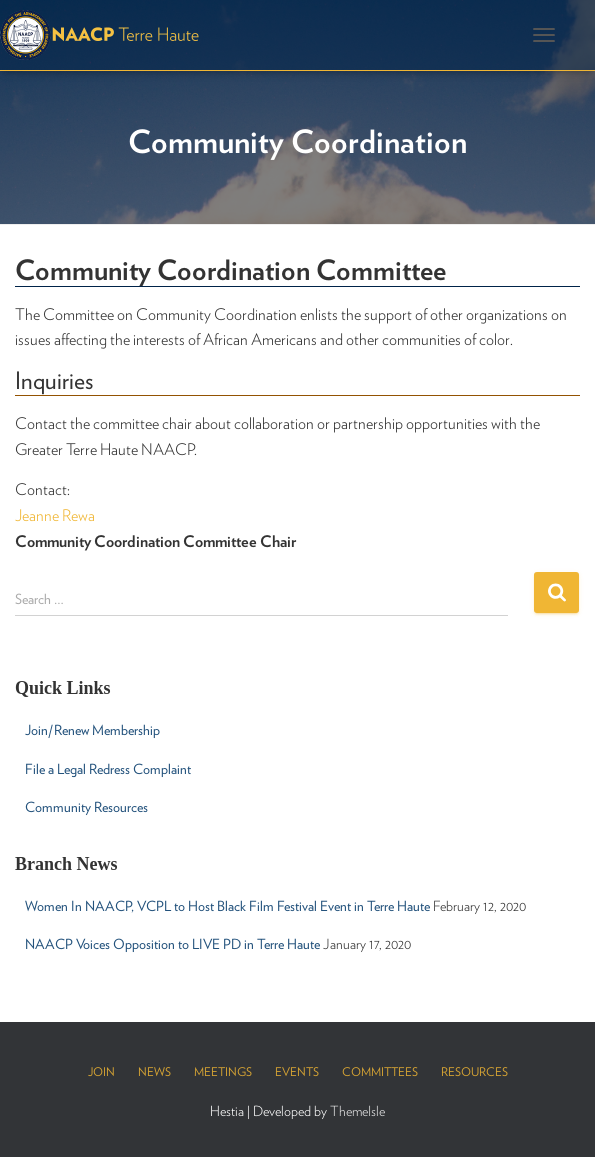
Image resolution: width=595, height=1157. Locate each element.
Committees (380, 1071)
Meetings (223, 1071)
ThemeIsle (357, 1111)
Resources (474, 1071)
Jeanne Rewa (55, 515)
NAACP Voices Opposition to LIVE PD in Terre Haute (172, 944)
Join (101, 1071)
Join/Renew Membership (92, 730)
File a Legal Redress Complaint (108, 769)
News (154, 1071)
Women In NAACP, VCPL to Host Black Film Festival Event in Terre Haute (227, 906)
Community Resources (86, 807)
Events (297, 1071)
